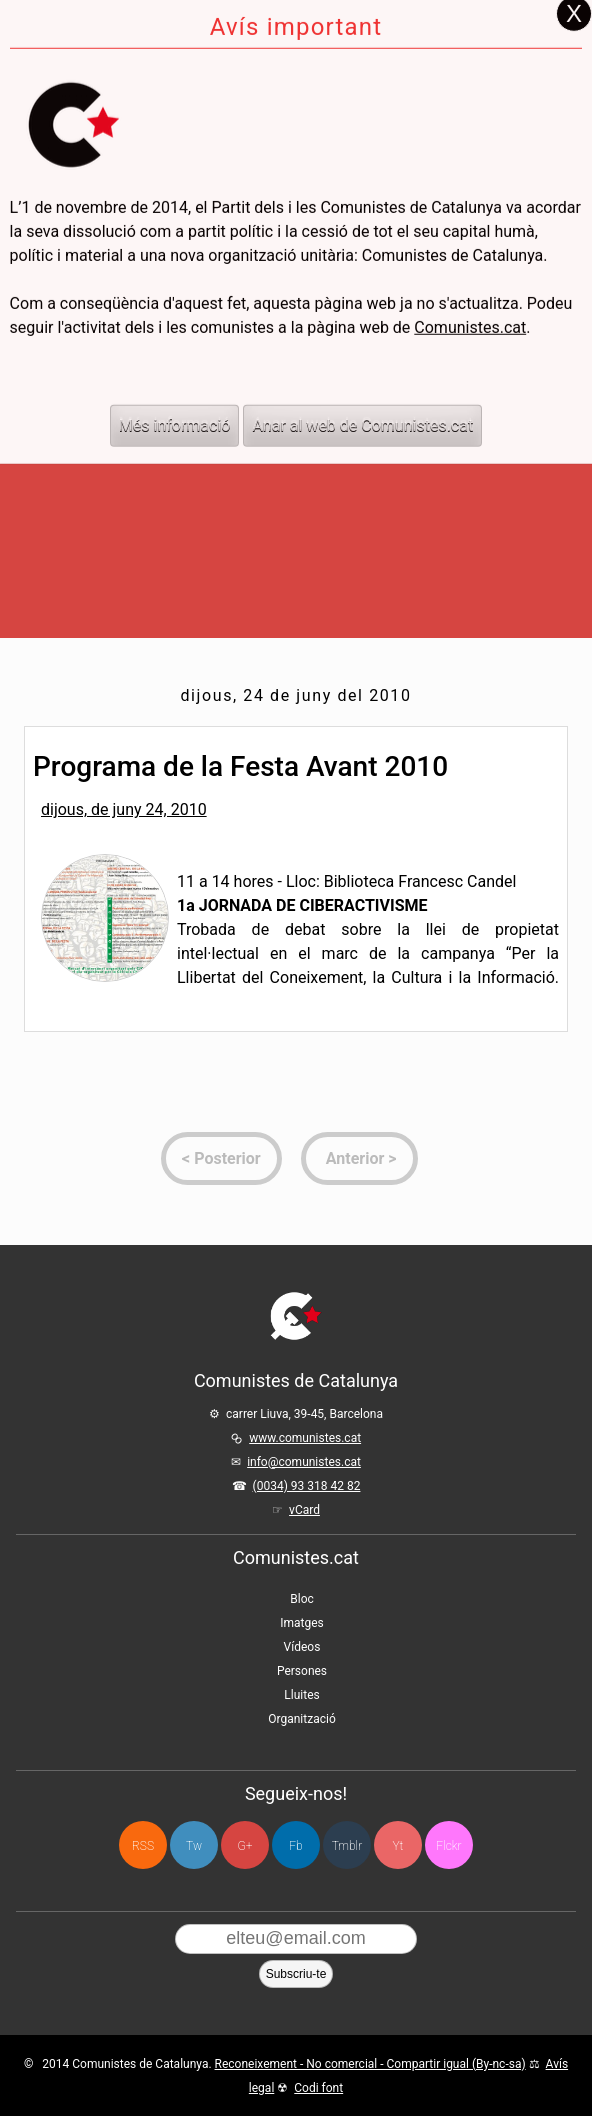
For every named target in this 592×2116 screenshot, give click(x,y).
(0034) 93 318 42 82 (307, 1486)
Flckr (448, 1846)
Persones (302, 1671)
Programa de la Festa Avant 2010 (240, 766)
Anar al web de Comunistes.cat (362, 371)
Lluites (301, 1695)
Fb (295, 1846)
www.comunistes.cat (305, 1438)
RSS (143, 1846)
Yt (398, 1846)
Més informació (175, 371)
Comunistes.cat (470, 273)
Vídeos (302, 1647)
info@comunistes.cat (304, 1462)
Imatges (302, 1623)
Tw (194, 1846)
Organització (301, 1719)
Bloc (302, 1599)
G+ (245, 1846)
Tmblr (347, 1846)
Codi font (318, 2088)
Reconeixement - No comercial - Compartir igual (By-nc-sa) (370, 2064)
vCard (304, 1510)
